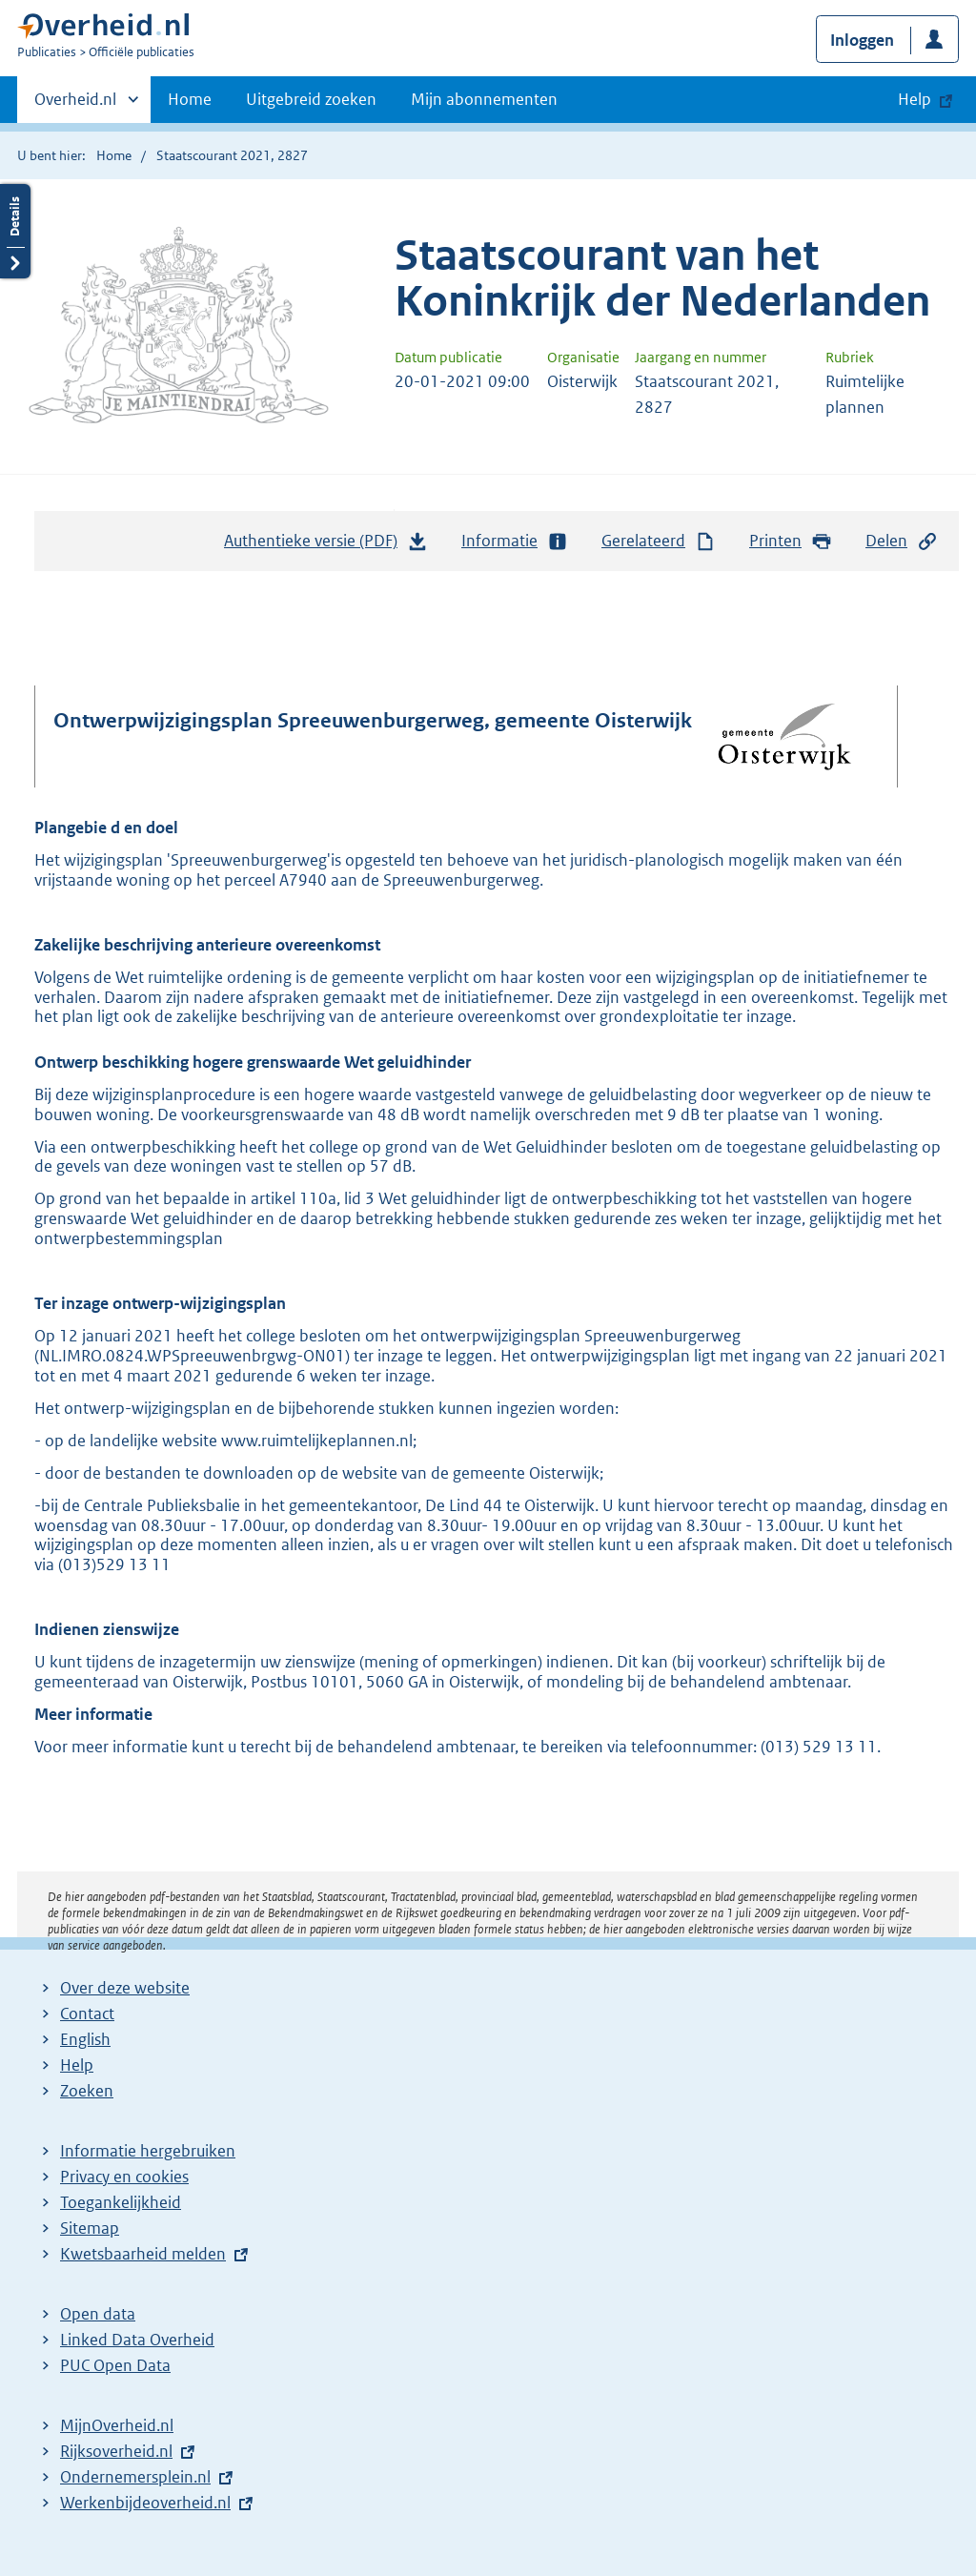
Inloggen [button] (862, 40)
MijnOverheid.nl (116, 2425)
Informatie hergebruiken (147, 2150)
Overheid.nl (75, 105)
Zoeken (86, 2090)
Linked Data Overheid (137, 2339)
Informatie (514, 541)
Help (76, 2065)
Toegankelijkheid (120, 2202)
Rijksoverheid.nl (116, 2451)
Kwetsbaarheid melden (143, 2253)
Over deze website (125, 1987)
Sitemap (89, 2228)
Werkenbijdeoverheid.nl (145, 2502)
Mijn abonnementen (484, 99)
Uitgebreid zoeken (311, 99)
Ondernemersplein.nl (135, 2476)
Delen (901, 541)
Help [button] (914, 99)
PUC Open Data (115, 2365)
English (85, 2039)
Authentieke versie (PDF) (326, 545)
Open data (97, 2313)
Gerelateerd (658, 541)
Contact (87, 2013)
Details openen (15, 231)
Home (190, 99)
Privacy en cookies (124, 2176)
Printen (790, 541)
